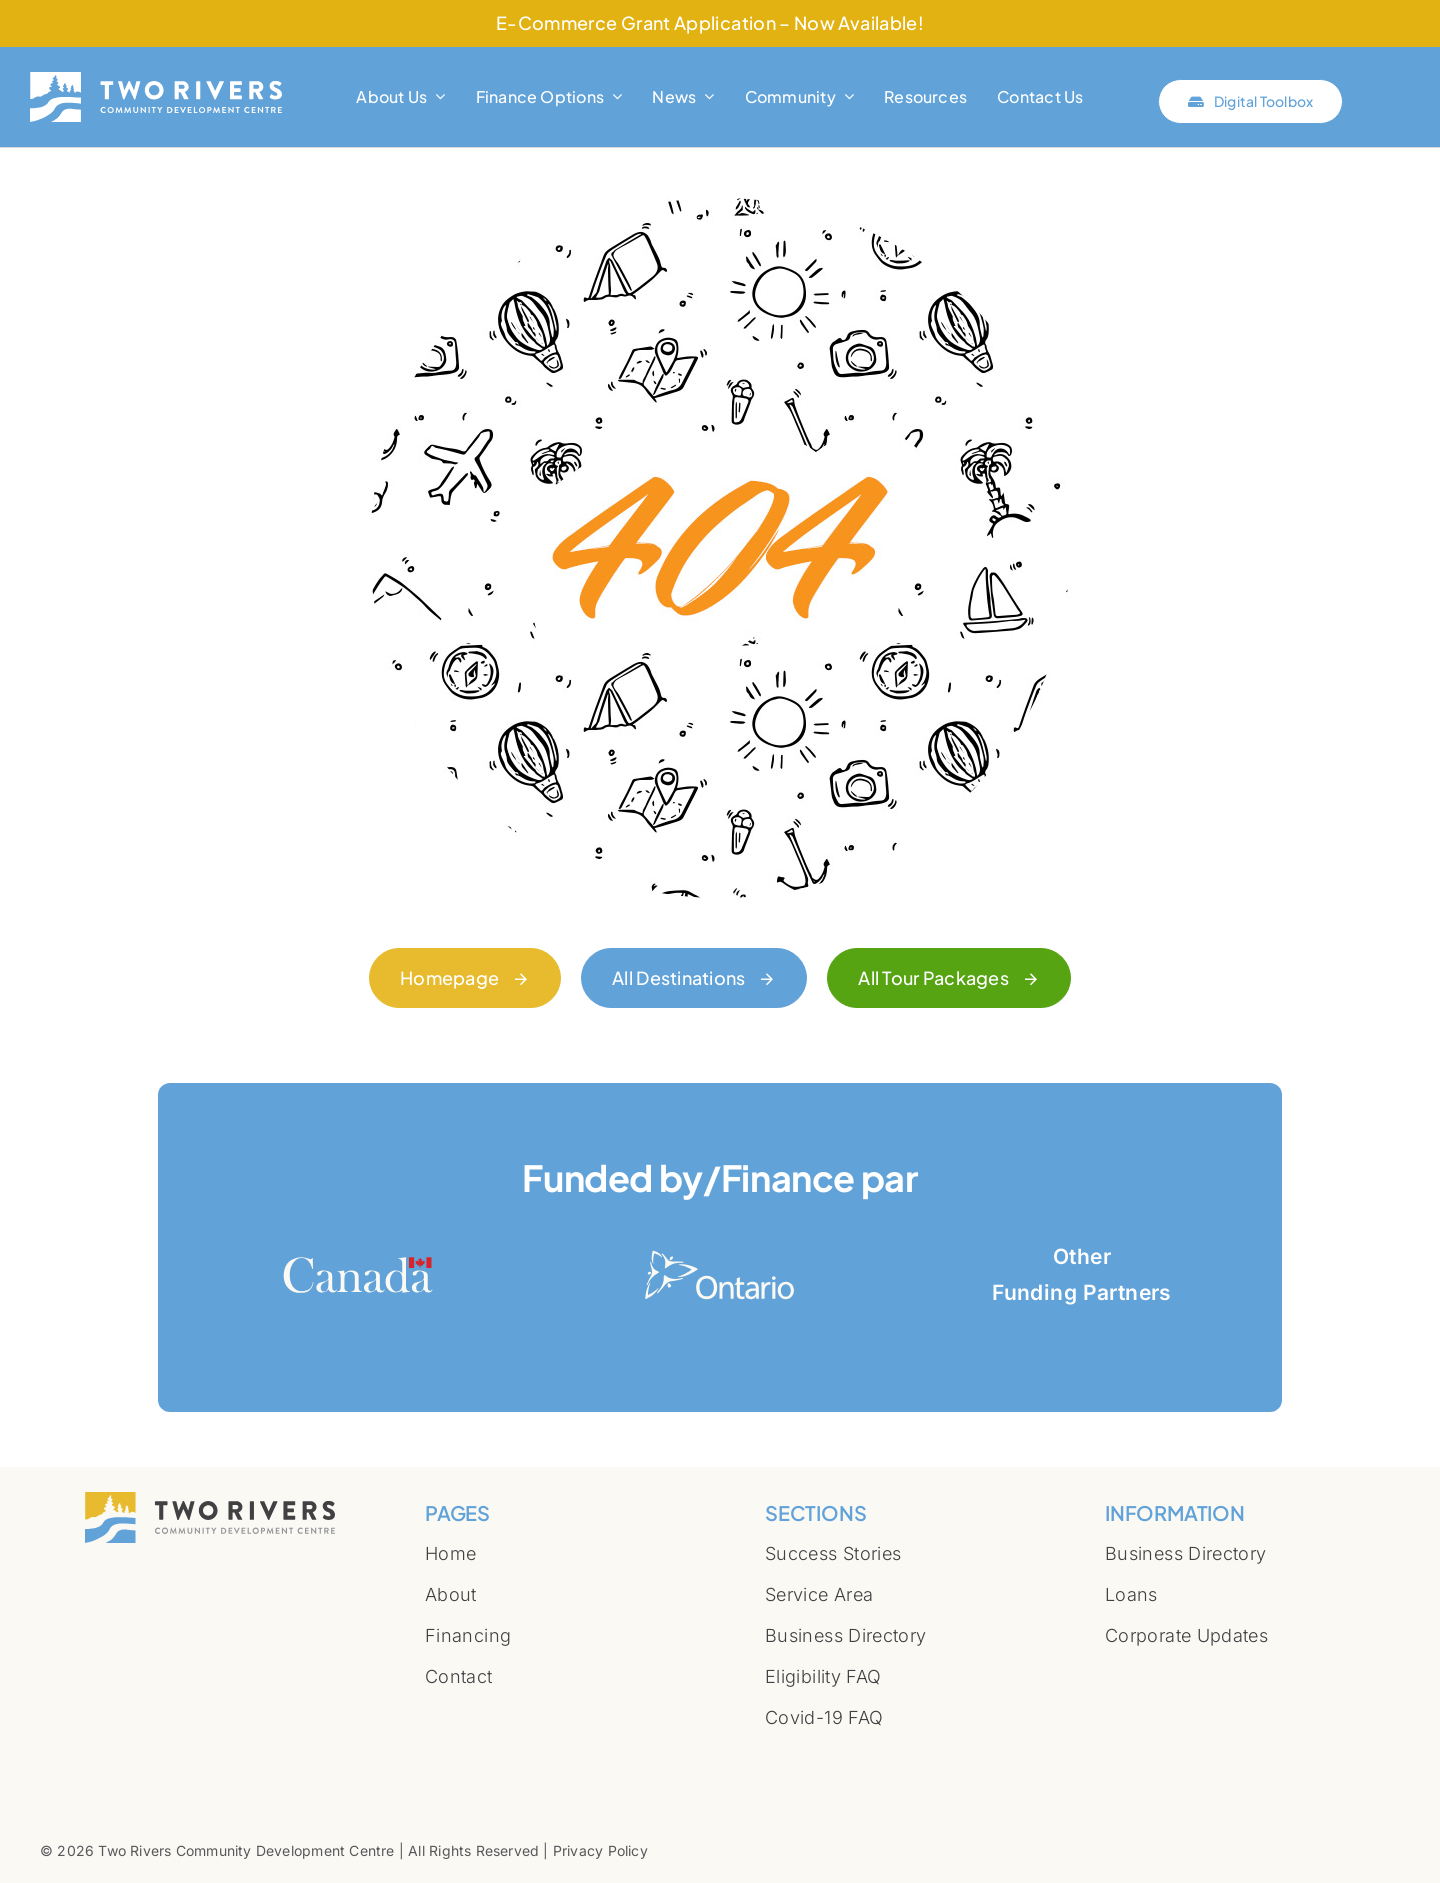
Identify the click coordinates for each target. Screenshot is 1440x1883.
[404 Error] (720, 206)
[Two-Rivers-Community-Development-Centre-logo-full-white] (156, 80)
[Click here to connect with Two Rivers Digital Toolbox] (1250, 101)
